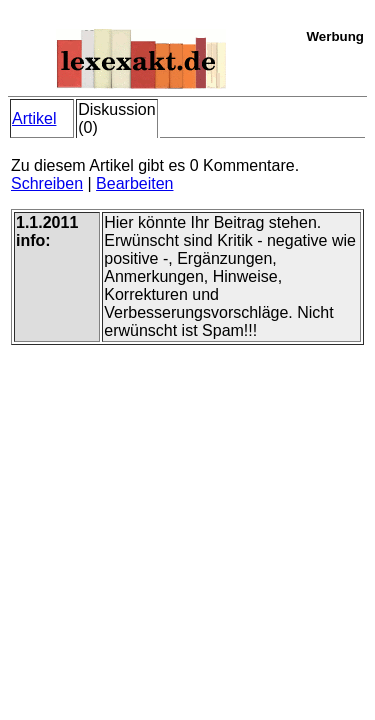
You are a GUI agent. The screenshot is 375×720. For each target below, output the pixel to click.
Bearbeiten (134, 183)
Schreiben (47, 183)
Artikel (34, 118)
